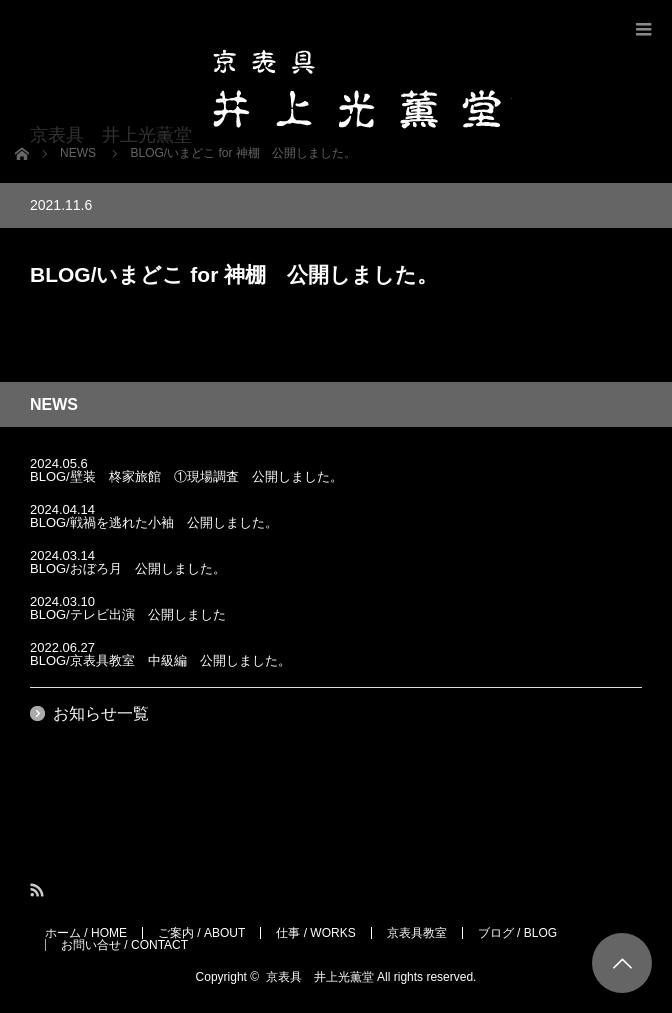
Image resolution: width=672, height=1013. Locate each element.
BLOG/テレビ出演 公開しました (128, 614)
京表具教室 (417, 933)
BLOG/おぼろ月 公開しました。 (128, 568)
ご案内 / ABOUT (201, 933)
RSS (38, 890)
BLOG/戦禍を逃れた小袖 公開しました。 (154, 522)
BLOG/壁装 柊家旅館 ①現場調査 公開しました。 (186, 476)
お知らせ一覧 (101, 713)
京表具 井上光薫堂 (320, 977)
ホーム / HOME (86, 933)
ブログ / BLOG (517, 933)
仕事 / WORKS (315, 933)
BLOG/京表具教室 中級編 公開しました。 (160, 660)
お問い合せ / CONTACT (124, 945)
